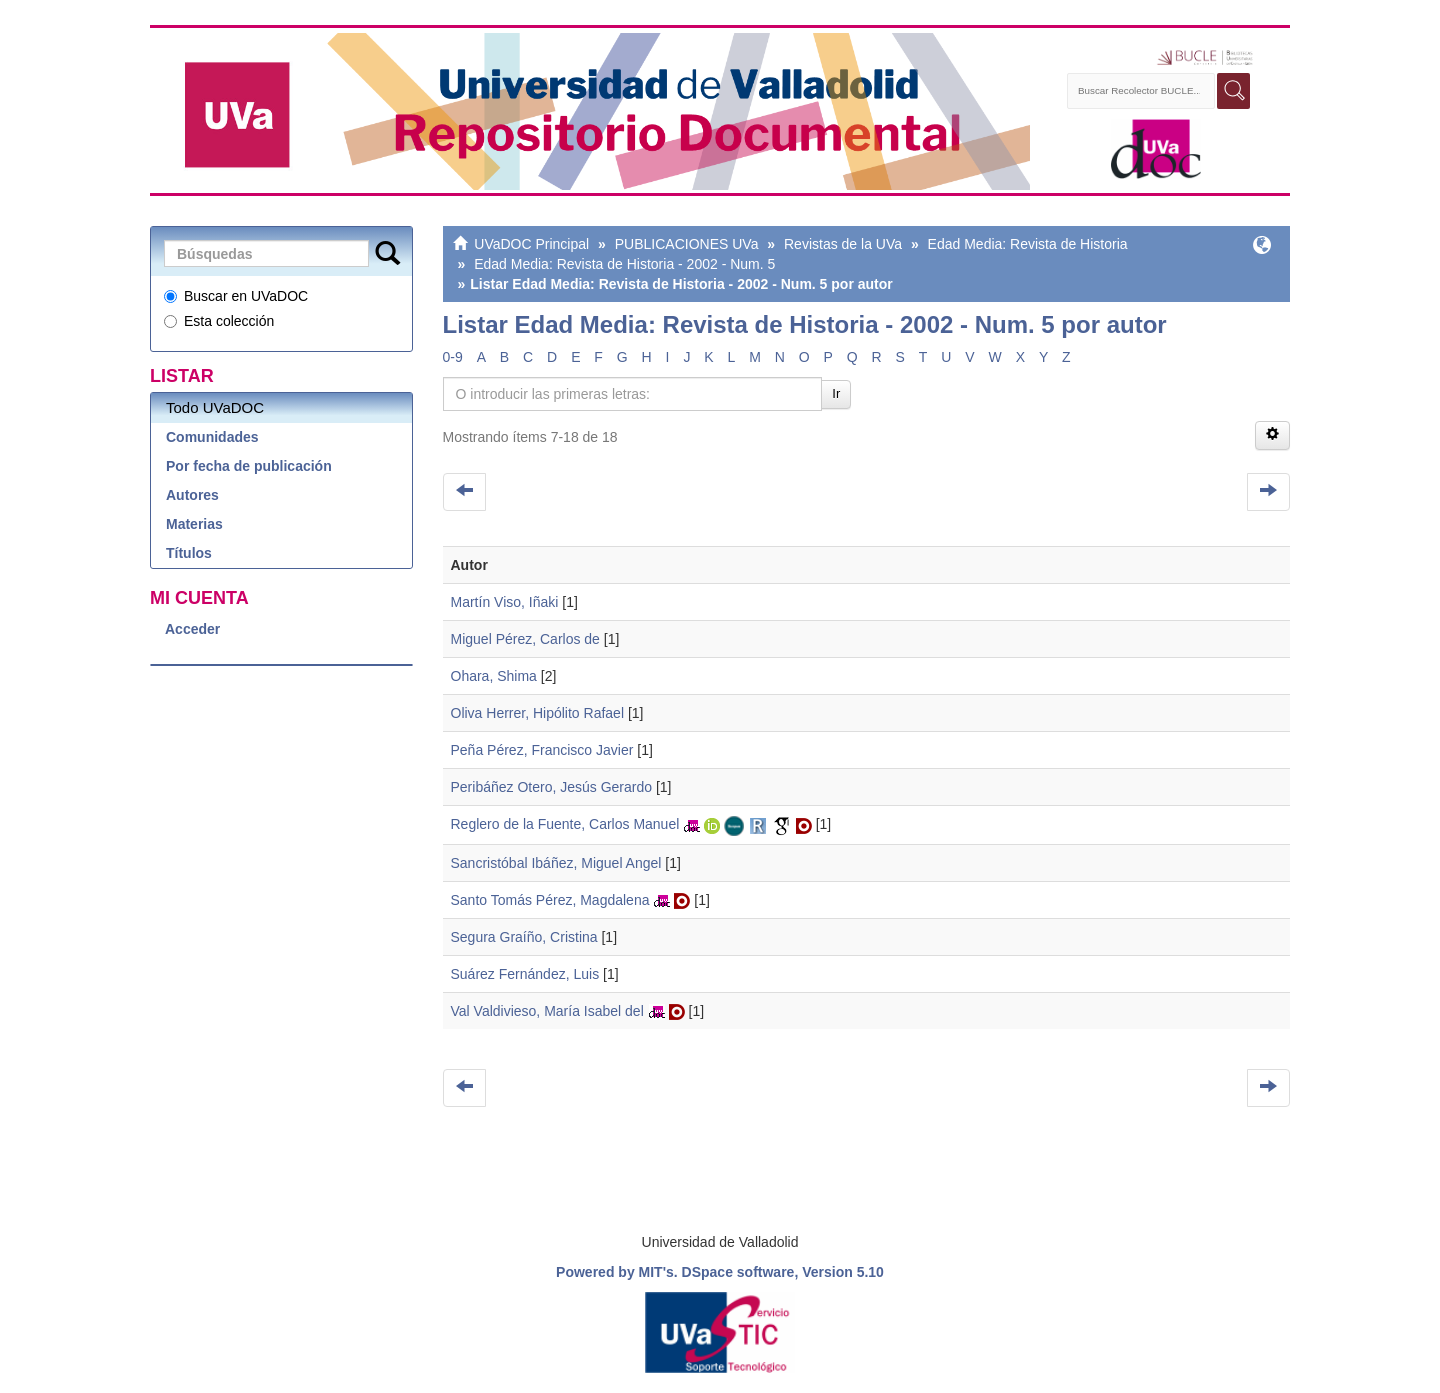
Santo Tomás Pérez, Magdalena (550, 900)
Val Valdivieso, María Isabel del (547, 1011)
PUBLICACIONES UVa (687, 244)
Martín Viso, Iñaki (505, 602)
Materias (194, 524)
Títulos (189, 553)
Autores (192, 495)
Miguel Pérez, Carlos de (525, 639)
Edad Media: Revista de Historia (1028, 244)
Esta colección (219, 321)
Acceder (192, 629)
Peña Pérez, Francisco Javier (542, 750)
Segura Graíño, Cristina (524, 937)
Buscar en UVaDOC (236, 296)
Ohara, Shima (494, 676)
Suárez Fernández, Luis (525, 974)
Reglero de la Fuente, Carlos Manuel (565, 824)
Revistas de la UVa (843, 244)
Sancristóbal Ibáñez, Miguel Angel (556, 863)
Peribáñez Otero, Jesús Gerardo (552, 787)
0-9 (453, 357)
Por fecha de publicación (249, 466)
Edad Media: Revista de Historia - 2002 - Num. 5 (624, 264)
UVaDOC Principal (531, 244)
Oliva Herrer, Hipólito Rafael (538, 713)
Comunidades (212, 437)
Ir (836, 393)
